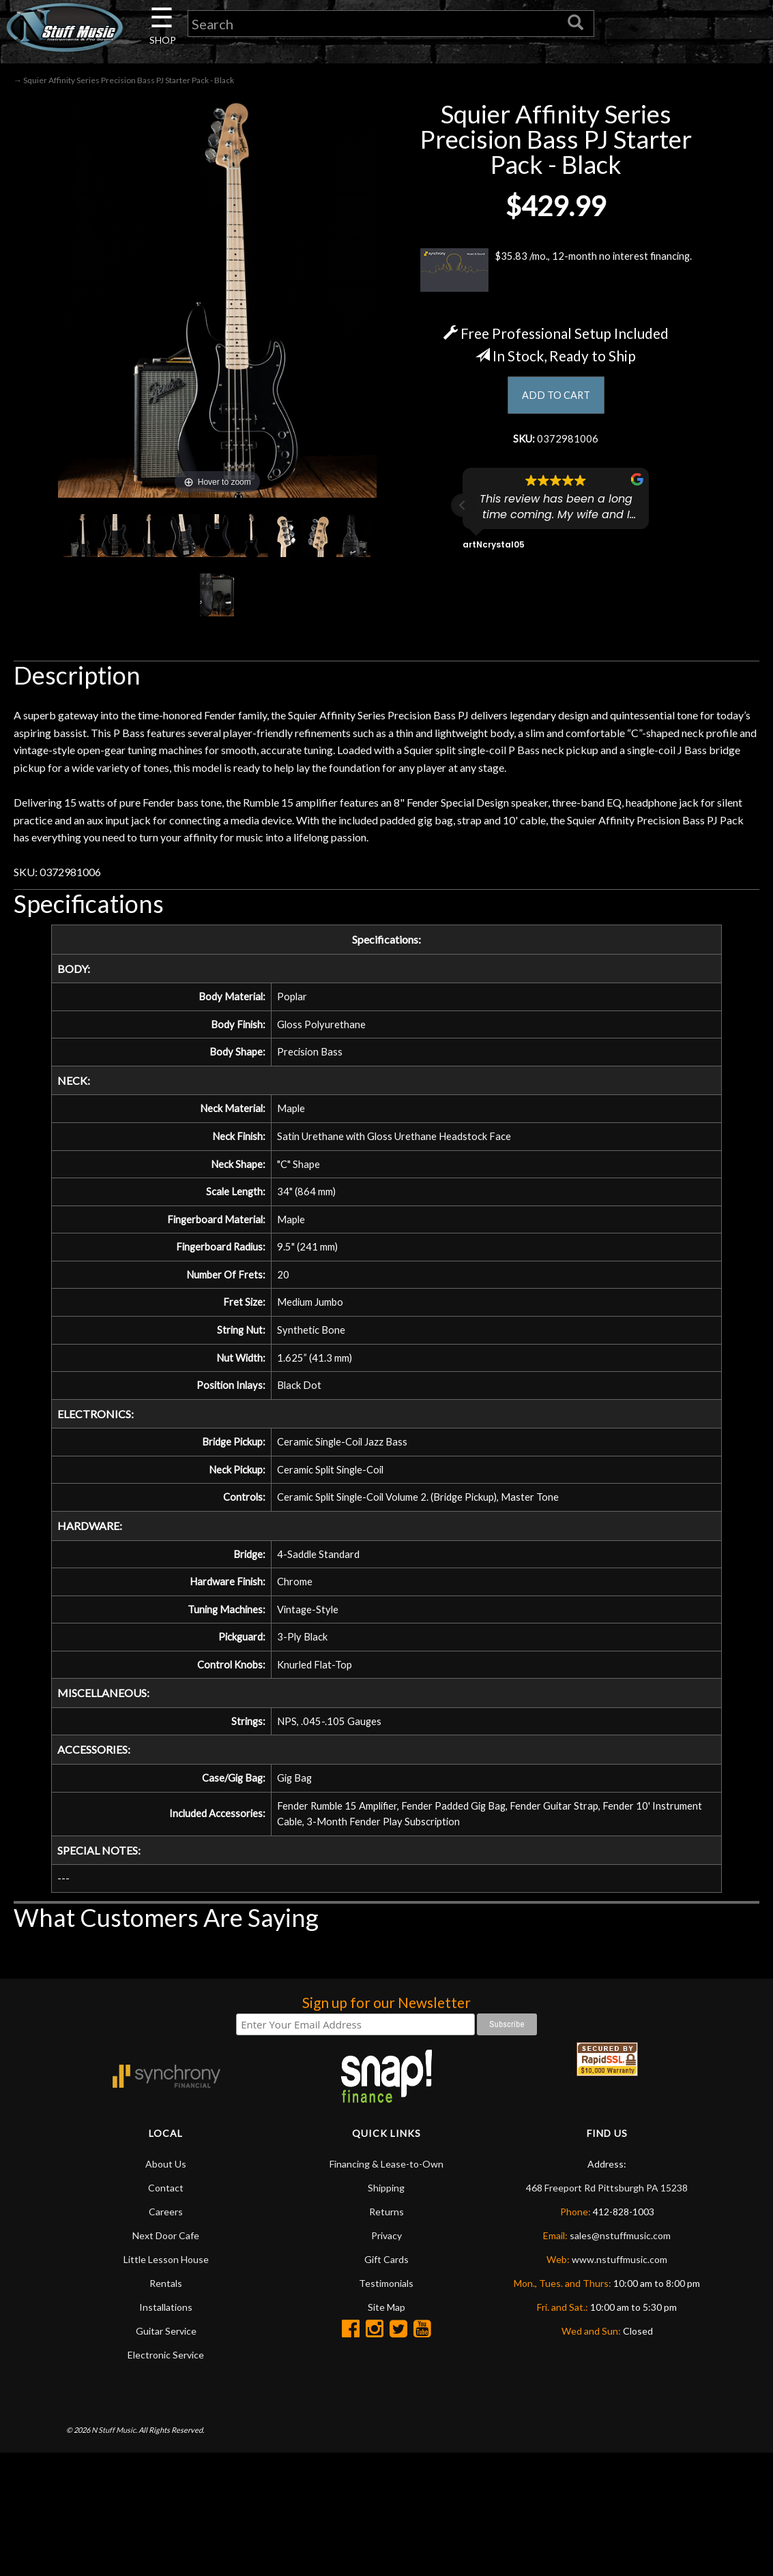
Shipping (386, 2228)
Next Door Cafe (165, 2275)
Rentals (165, 2323)
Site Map (386, 2347)
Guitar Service (166, 2371)
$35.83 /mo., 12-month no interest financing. (555, 273)
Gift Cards (386, 2299)
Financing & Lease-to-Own (386, 2204)
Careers (166, 2252)
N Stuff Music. (114, 2470)
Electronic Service (166, 2395)
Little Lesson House (166, 2299)
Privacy (386, 2275)
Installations (165, 2347)
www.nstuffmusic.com (619, 2299)
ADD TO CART (555, 398)
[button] (462, 511)
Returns (386, 2252)
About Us (165, 2204)
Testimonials (386, 2323)
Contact (166, 2228)
